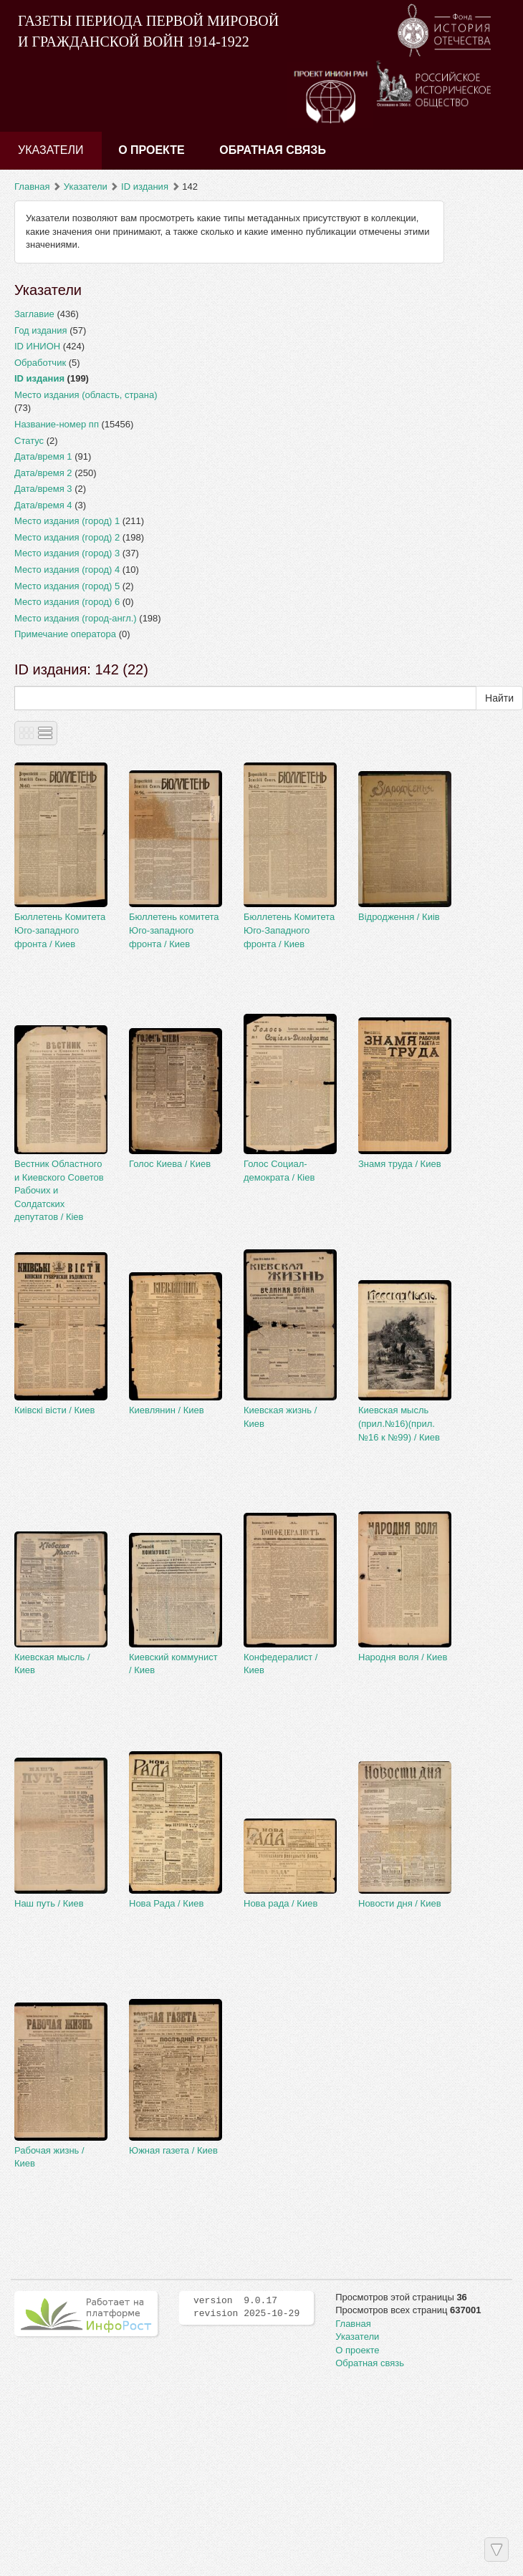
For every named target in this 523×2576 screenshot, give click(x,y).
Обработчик (40, 362)
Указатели (51, 150)
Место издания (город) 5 (67, 586)
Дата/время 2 (43, 473)
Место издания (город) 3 (67, 553)
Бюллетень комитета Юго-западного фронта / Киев (174, 930)
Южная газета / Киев (173, 2150)
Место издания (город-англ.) (75, 618)
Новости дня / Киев (399, 1903)
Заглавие (34, 314)
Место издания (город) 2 (67, 537)
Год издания (40, 330)
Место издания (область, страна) (86, 394)
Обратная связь (272, 150)
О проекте (151, 150)
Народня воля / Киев (402, 1657)
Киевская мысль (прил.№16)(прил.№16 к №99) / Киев (399, 1423)
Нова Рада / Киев (166, 1903)
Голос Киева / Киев (170, 1163)
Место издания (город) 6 (67, 601)
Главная (31, 186)
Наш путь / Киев (49, 1903)
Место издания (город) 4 (67, 569)
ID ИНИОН (37, 346)
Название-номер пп (56, 424)
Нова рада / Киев (280, 1903)
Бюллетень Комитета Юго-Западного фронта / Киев (289, 930)
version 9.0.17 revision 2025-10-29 (246, 2307)
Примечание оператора (65, 634)
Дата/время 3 (43, 488)
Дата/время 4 (43, 505)
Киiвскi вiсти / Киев (54, 1410)
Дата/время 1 (43, 456)
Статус (29, 440)
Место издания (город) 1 (67, 520)
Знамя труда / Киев (399, 1163)
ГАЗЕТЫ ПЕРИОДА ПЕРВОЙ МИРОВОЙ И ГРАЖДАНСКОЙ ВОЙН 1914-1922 (148, 31)
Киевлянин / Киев (166, 1410)
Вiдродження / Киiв (399, 916)
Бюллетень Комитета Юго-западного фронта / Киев (59, 930)
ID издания (144, 186)
